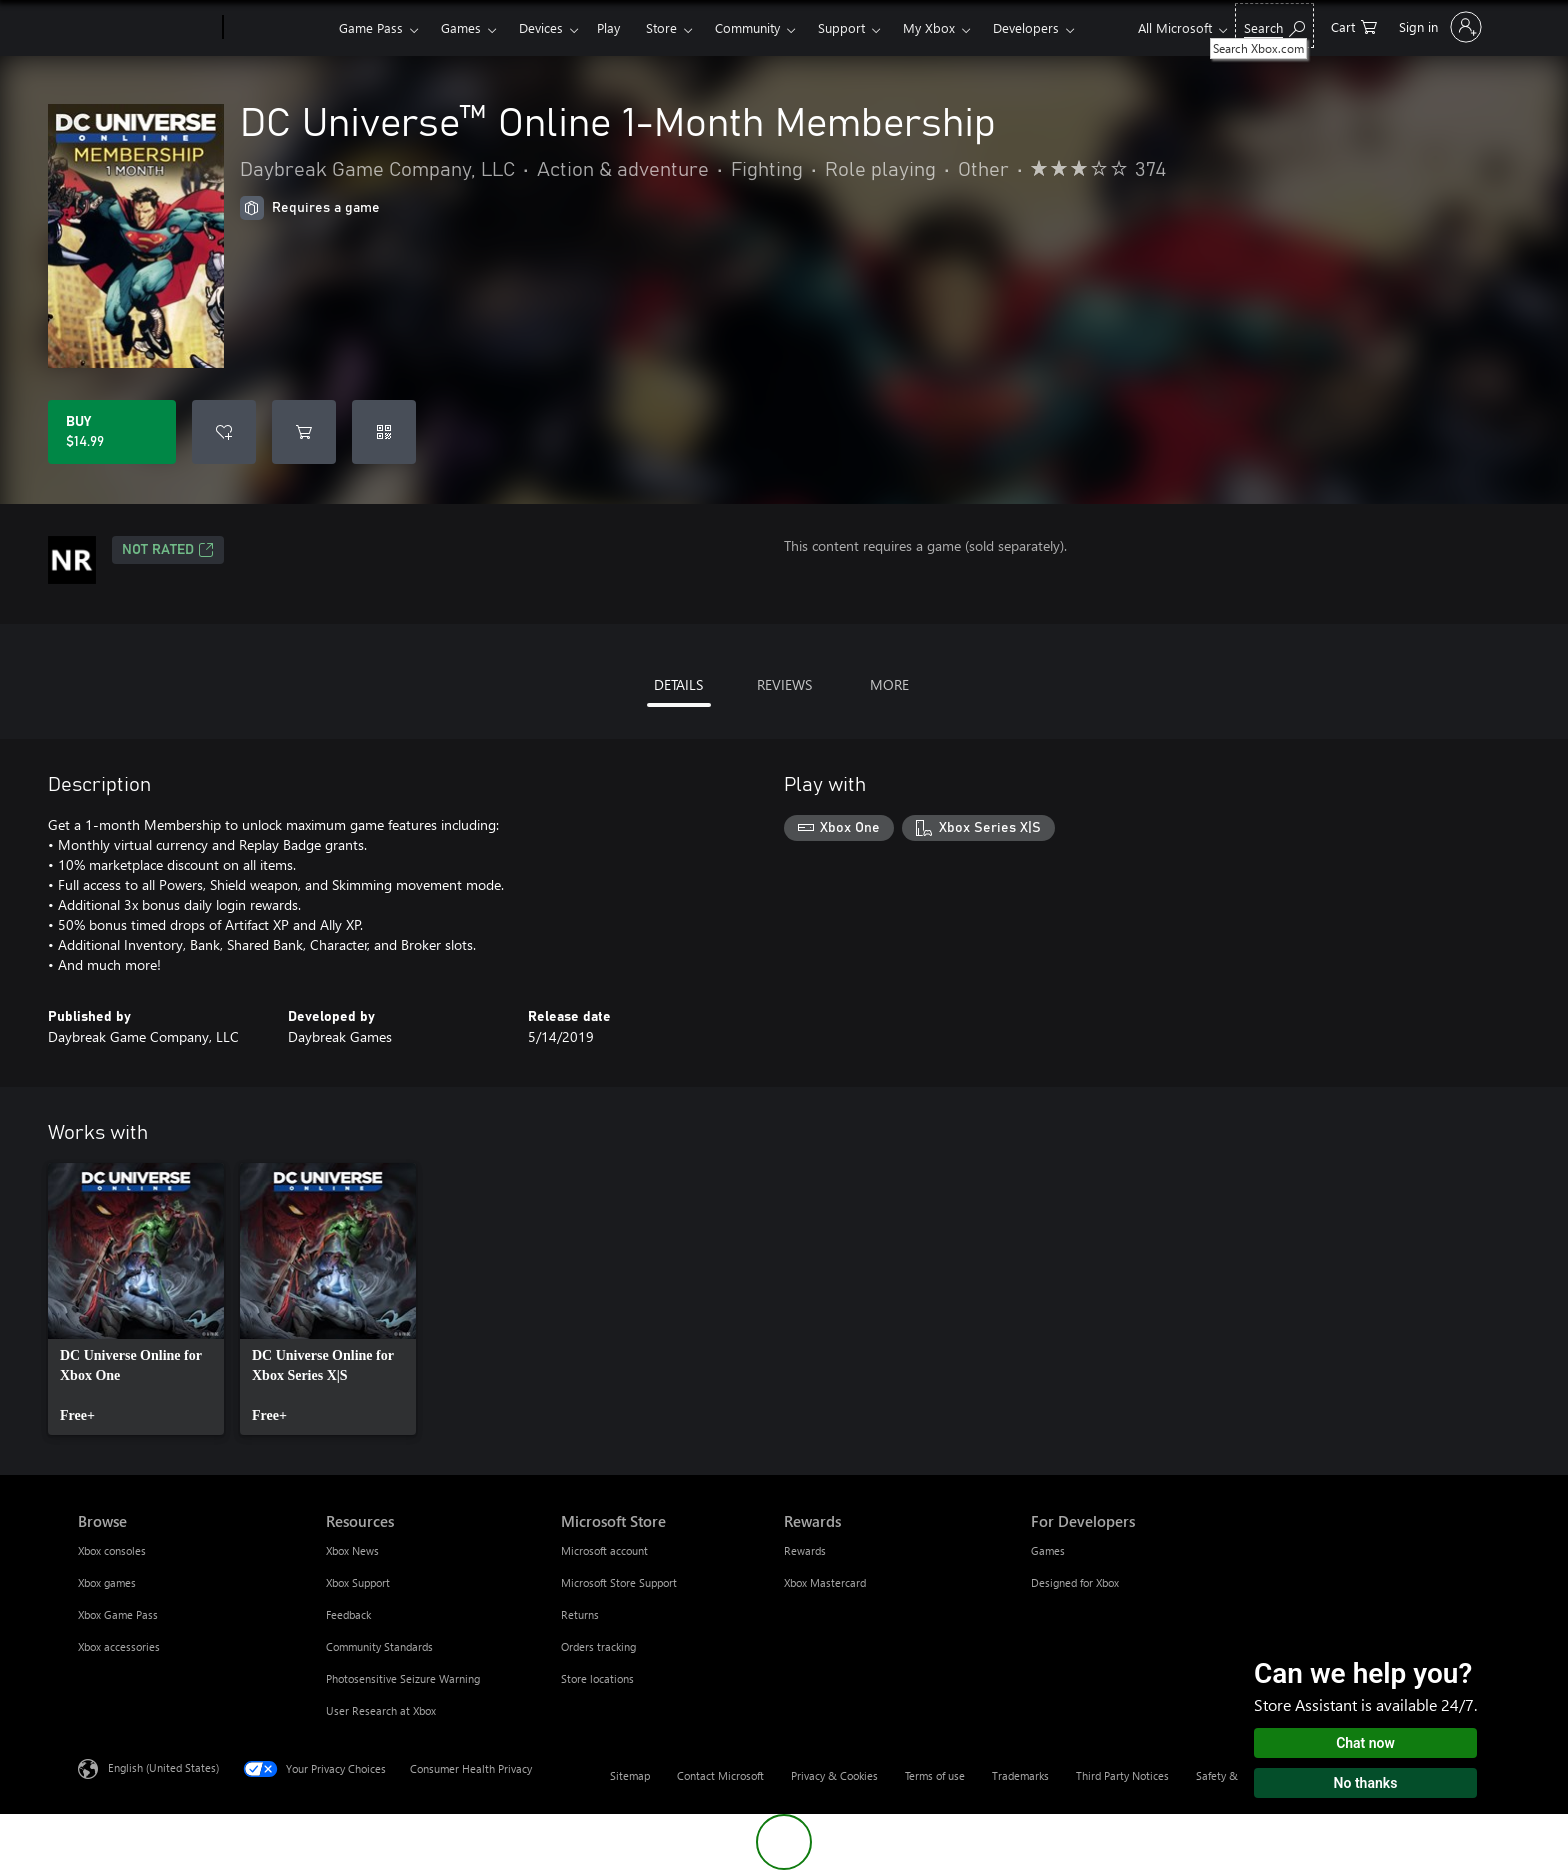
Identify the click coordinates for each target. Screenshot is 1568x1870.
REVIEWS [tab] (784, 684)
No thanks (1366, 1783)
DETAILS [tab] (678, 684)
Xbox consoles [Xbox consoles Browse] (112, 1550)
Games (461, 27)
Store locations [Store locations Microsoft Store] (597, 1678)
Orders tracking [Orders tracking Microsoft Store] (598, 1646)
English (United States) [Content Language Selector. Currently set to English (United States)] (163, 1767)
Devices (541, 27)
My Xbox (929, 27)
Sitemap (630, 1775)
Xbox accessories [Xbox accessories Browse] (119, 1646)
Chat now (1365, 1743)
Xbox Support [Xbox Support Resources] (358, 1582)
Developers (1026, 27)
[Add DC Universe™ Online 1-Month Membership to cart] (304, 432)
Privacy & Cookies (834, 1775)
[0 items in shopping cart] (1354, 25)
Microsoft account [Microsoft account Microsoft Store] (604, 1550)
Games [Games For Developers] (1048, 1550)
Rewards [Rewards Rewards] (805, 1550)
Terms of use (935, 1775)
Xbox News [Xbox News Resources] (352, 1550)
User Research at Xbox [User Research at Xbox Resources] (381, 1710)
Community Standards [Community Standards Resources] (379, 1646)
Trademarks (1020, 1775)
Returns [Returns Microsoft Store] (580, 1614)
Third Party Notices (1122, 1775)
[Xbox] (278, 28)
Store (661, 27)
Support (841, 27)
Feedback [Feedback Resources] (348, 1614)
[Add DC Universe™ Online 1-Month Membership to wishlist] (224, 432)
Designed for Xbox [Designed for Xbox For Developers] (1075, 1582)
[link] (136, 1299)
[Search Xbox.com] (1274, 25)
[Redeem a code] (384, 432)
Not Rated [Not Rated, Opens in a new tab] (168, 550)
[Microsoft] (146, 28)
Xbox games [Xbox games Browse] (107, 1582)
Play (608, 27)
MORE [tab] (889, 684)
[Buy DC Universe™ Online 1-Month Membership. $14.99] (112, 432)
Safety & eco (1227, 1775)
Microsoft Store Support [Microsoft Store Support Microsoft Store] (619, 1582)
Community (747, 27)
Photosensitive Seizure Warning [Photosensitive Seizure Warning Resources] (403, 1678)
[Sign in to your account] (1438, 27)
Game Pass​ (371, 27)
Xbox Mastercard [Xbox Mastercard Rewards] (825, 1582)
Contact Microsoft (720, 1775)
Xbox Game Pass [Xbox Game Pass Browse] (118, 1614)
